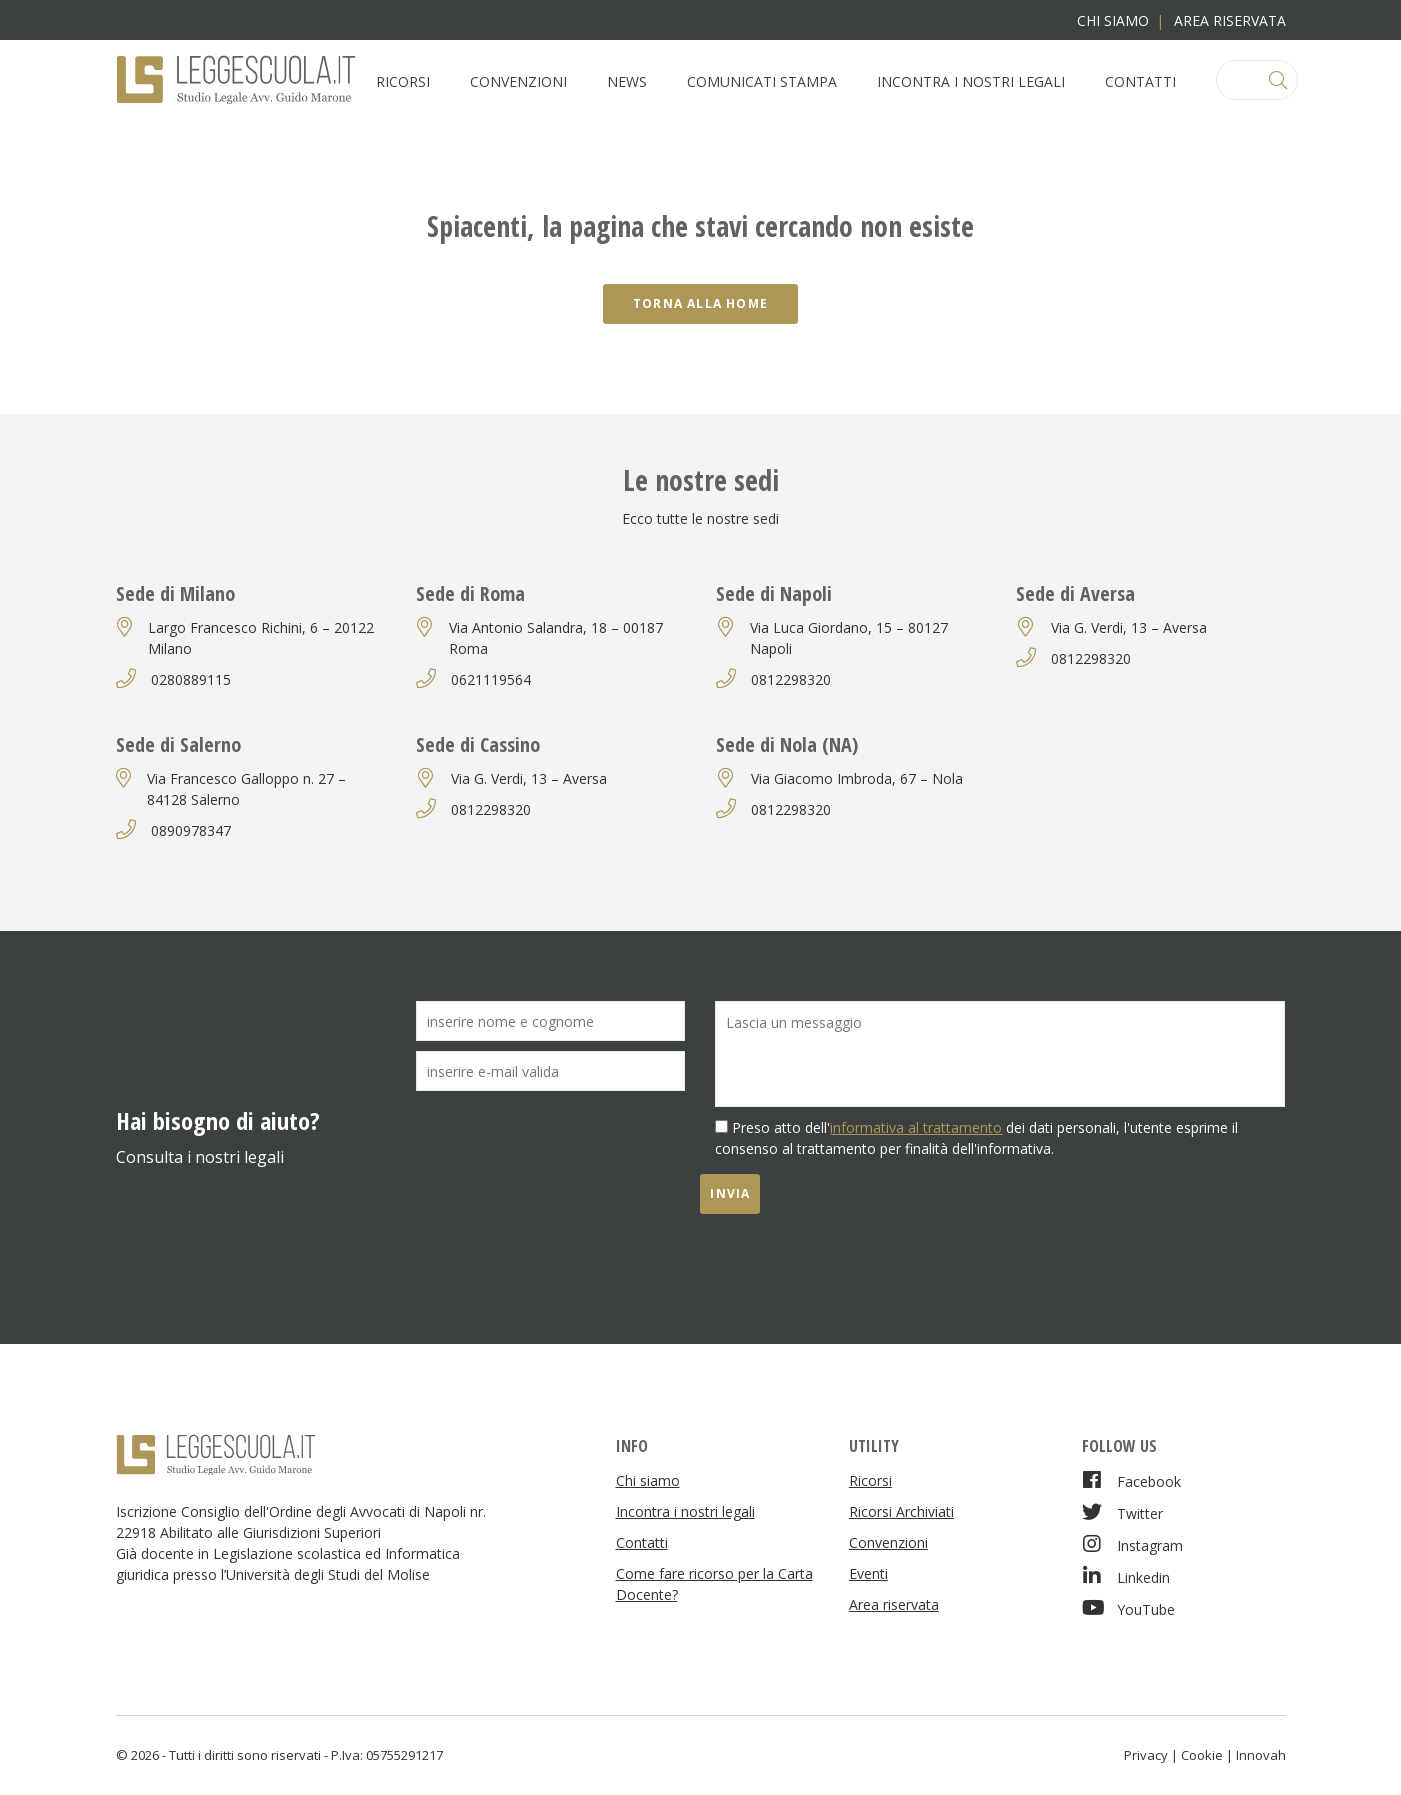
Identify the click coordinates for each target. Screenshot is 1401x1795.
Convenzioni (518, 81)
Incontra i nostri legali (971, 81)
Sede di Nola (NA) (787, 744)
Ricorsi (403, 81)
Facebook (1131, 1480)
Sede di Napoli (774, 593)
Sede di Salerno (178, 744)
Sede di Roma (470, 593)
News (627, 81)
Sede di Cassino (478, 744)
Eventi (868, 1573)
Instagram (1132, 1544)
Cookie (1202, 1755)
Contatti (1140, 81)
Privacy (1146, 1755)
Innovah (1261, 1755)
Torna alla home (700, 303)
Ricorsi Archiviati (901, 1511)
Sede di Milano (175, 593)
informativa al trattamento (916, 1127)
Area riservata (1230, 20)
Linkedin (1126, 1576)
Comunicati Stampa (762, 81)
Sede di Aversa (1075, 593)
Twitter (1122, 1512)
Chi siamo (1113, 20)
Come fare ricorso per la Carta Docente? (714, 1584)
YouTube (1128, 1608)
